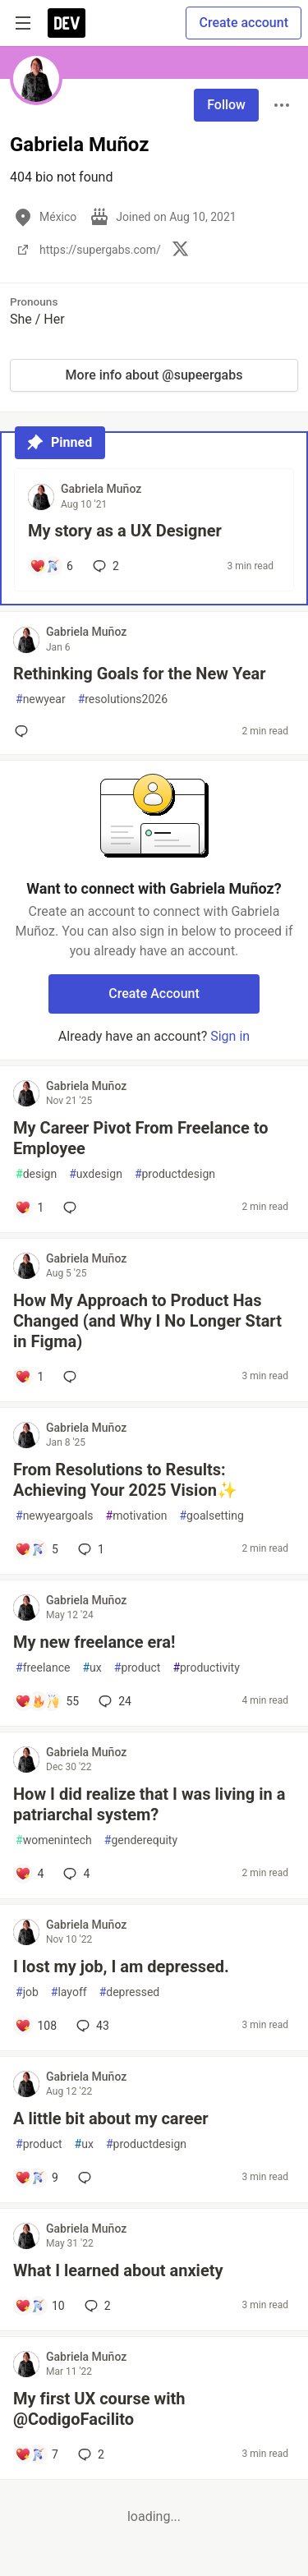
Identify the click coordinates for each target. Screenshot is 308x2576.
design (36, 1174)
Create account (243, 22)
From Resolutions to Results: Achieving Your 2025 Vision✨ (125, 1480)
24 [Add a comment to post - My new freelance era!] (113, 1701)
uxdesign (95, 1174)
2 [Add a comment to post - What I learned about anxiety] (96, 2306)
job (27, 1992)
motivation (137, 1516)
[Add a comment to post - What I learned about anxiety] (40, 2306)
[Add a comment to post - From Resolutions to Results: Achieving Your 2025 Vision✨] (36, 1549)
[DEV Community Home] (66, 23)
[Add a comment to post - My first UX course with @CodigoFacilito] (36, 2454)
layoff (69, 1992)
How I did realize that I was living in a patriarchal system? (149, 1804)
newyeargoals (55, 1516)
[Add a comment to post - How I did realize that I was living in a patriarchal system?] (29, 1873)
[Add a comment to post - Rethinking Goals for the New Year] (24, 731)
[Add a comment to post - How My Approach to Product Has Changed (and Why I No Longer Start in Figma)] (29, 1377)
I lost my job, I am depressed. (121, 1966)
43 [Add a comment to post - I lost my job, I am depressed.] (91, 2026)
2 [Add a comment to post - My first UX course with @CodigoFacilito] (89, 2454)
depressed (129, 1992)
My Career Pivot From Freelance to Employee (141, 1138)
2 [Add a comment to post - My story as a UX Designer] (104, 566)
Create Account (154, 993)
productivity (205, 1668)
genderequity (140, 1840)
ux (91, 1668)
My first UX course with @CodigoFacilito (99, 2409)
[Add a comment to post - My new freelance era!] (47, 1701)
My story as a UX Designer (125, 530)
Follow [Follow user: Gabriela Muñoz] (226, 105)
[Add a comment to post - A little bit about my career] (36, 2177)
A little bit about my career (111, 2118)
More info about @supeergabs (154, 375)
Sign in (230, 1036)
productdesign (175, 1174)
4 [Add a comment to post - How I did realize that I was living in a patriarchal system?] (75, 1874)
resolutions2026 (123, 699)
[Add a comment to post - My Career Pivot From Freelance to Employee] (29, 1207)
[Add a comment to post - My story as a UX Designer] (51, 566)
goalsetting (211, 1516)
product (137, 1668)
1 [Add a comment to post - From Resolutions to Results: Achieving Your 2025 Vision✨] (89, 1549)
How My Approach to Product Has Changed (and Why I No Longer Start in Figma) (147, 1320)
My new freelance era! (94, 1642)
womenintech (54, 1840)
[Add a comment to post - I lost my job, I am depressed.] (36, 2025)
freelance (43, 1668)
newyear (41, 699)
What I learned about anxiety (118, 2270)
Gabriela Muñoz (101, 488)
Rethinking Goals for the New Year (139, 673)
